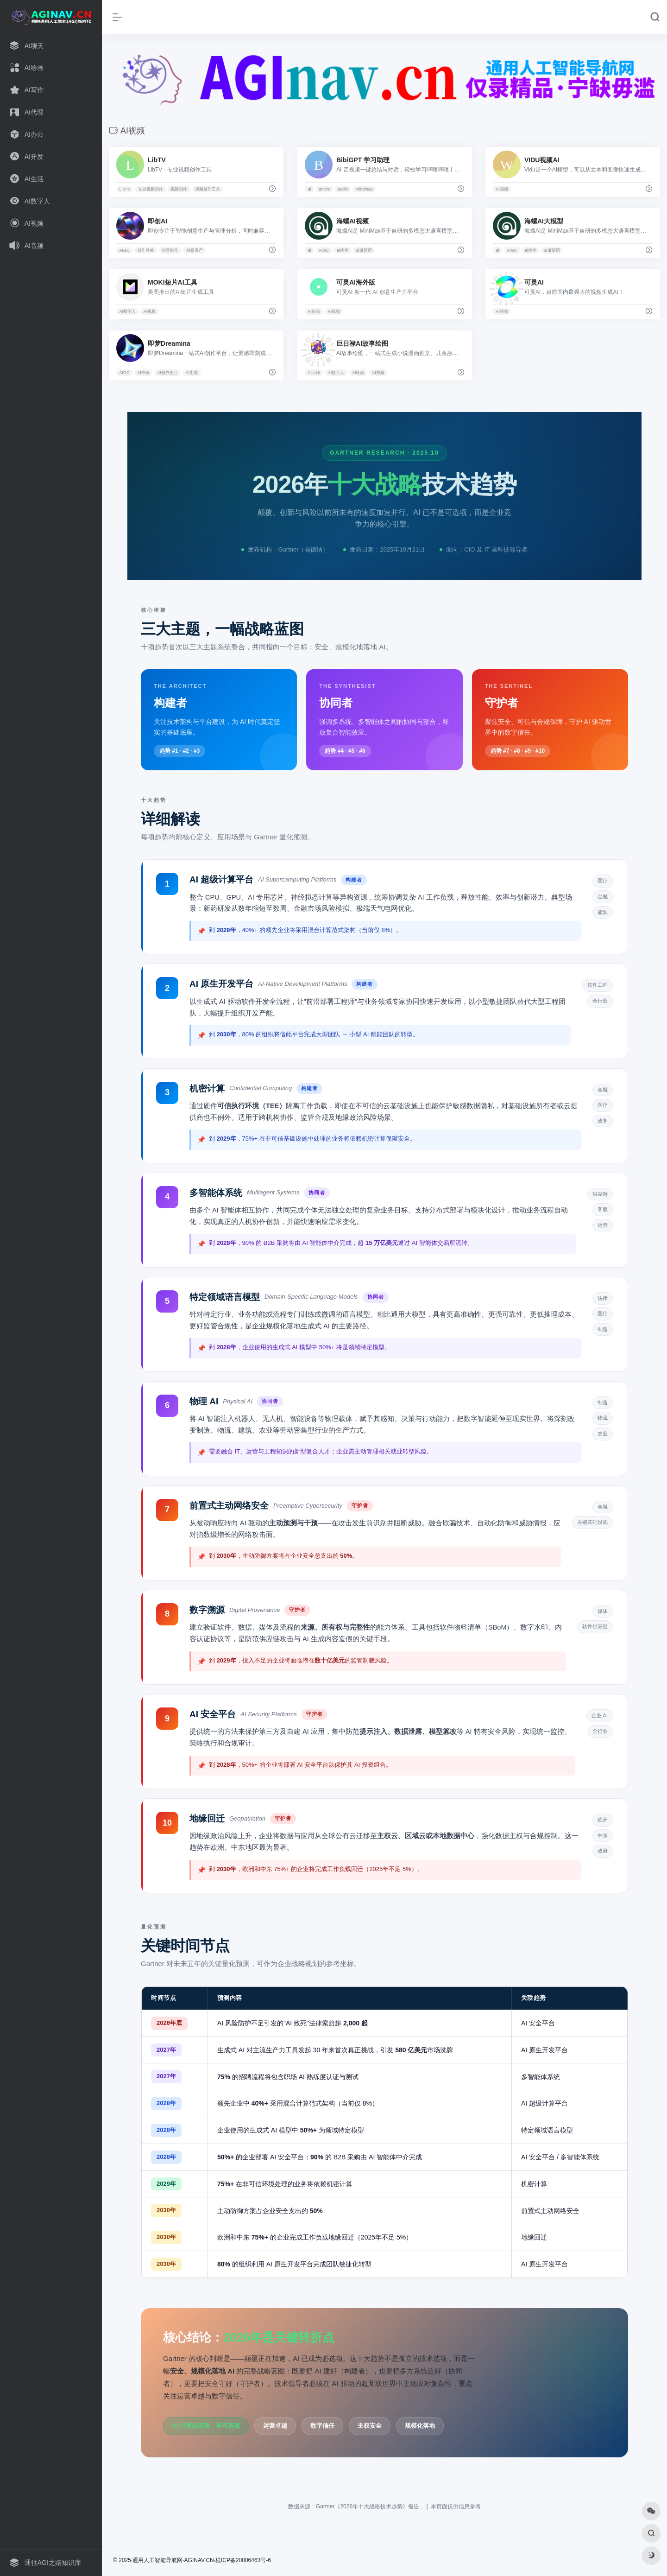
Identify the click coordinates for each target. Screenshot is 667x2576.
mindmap (363, 189)
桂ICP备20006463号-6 (243, 2560)
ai (309, 189)
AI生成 (192, 372)
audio (343, 189)
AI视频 (502, 189)
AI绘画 (314, 311)
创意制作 (170, 250)
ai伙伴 (342, 250)
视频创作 (178, 189)
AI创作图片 (167, 372)
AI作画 (143, 372)
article (324, 189)
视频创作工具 (207, 189)
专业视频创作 (150, 189)
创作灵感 (145, 250)
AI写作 (314, 372)
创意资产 (194, 250)
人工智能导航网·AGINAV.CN (179, 2560)
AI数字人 (127, 311)
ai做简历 (363, 250)
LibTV (124, 189)
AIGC (124, 250)
